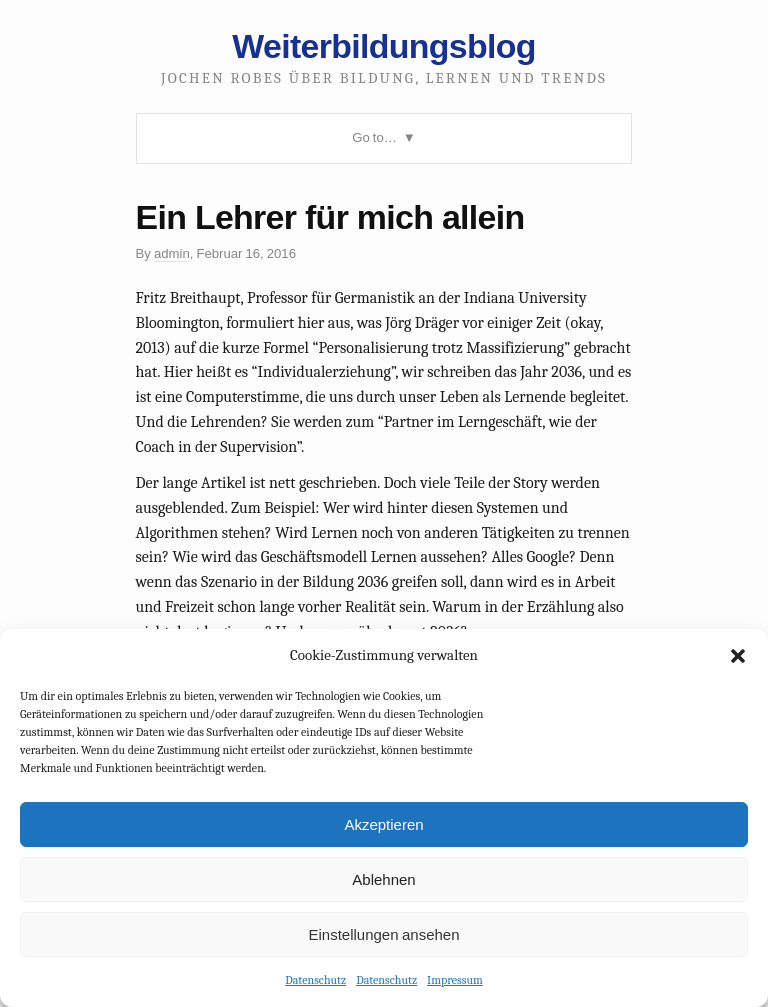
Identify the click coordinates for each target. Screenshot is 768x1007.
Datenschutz (315, 980)
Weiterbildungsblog (383, 46)
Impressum (455, 980)
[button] (738, 656)
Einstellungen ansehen (383, 934)
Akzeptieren (383, 824)
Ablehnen (383, 879)
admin (172, 253)
